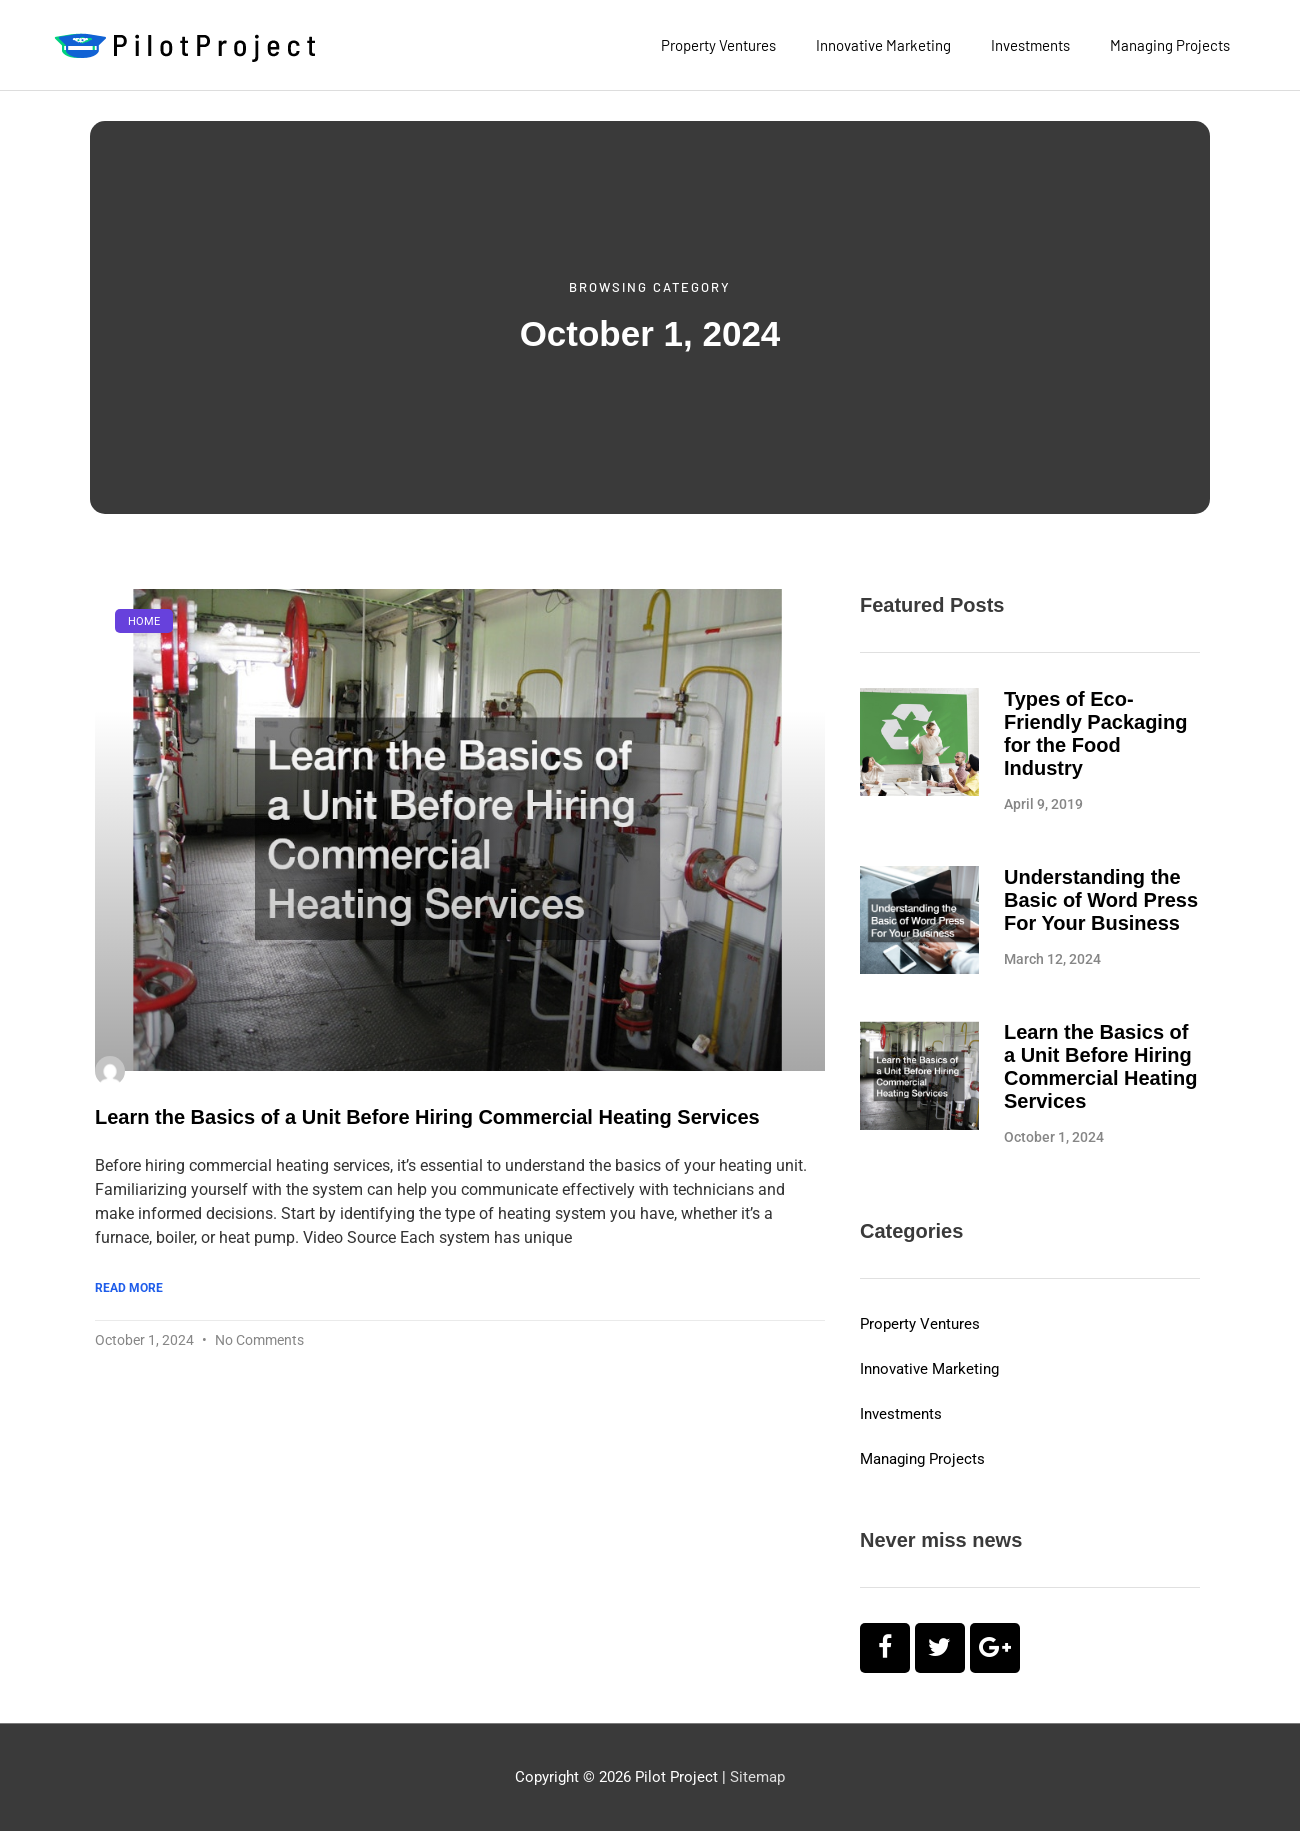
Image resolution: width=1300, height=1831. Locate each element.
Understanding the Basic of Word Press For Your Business (1101, 900)
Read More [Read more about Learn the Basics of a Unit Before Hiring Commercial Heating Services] (129, 1288)
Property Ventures (718, 45)
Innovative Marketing (883, 45)
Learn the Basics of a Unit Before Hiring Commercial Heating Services (427, 1117)
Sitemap (757, 1777)
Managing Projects (1170, 45)
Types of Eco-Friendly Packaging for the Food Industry (1095, 733)
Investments (1030, 45)
